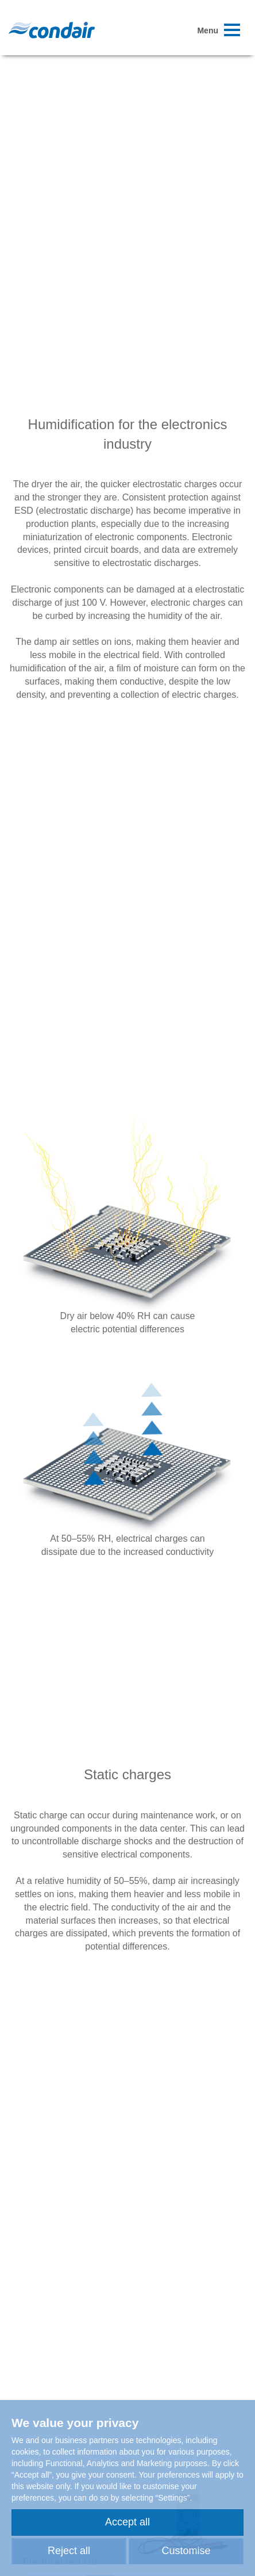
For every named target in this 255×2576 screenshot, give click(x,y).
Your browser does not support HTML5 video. (127, 142)
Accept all (127, 2522)
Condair (52, 30)
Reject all (69, 2550)
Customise (185, 2550)
